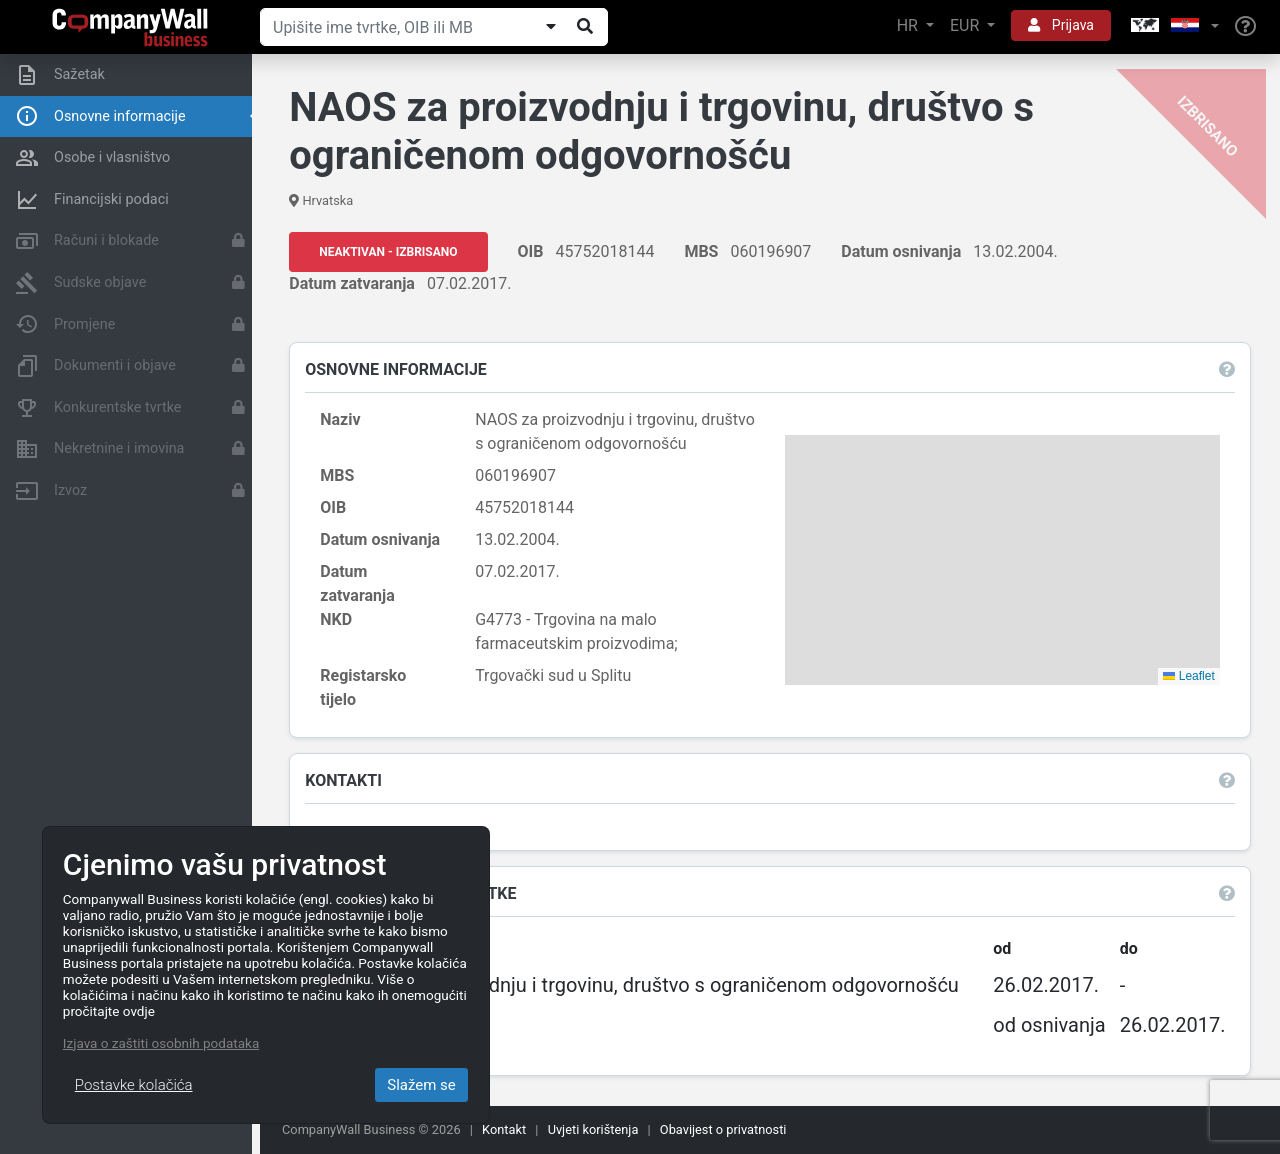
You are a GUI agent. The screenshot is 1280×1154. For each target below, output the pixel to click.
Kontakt (504, 1129)
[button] (1173, 26)
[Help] (1245, 27)
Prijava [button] (1061, 25)
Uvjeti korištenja (593, 1129)
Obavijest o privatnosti (723, 1129)
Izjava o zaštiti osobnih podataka (161, 1043)
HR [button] (909, 25)
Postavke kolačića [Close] (134, 1085)
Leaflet (1188, 676)
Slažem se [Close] (421, 1085)
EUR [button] (966, 25)
